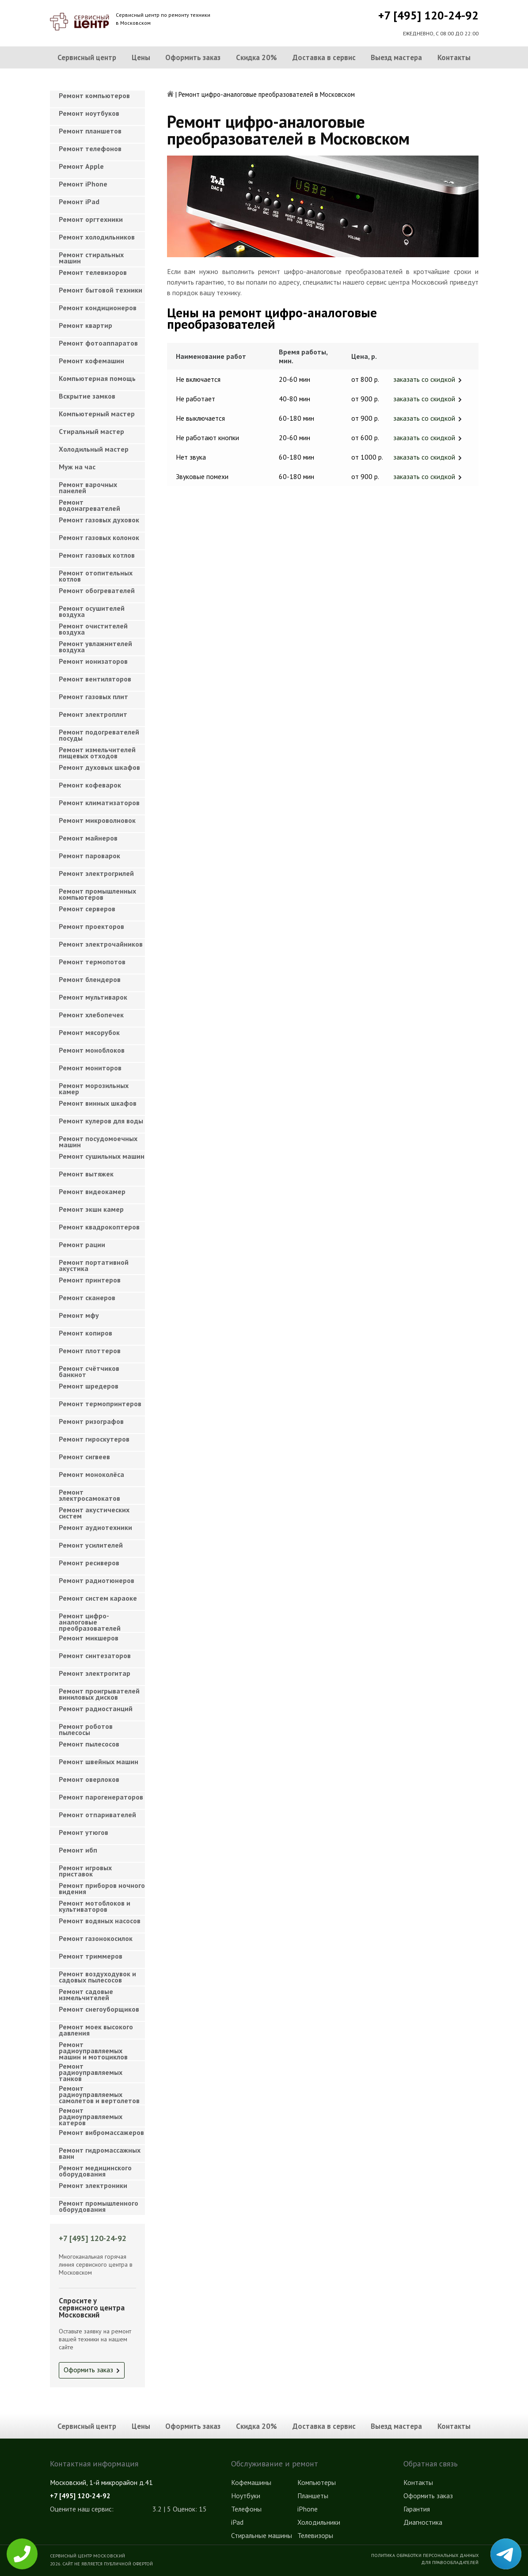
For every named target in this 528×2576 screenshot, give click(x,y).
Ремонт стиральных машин (91, 257)
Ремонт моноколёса (91, 1474)
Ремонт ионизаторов (93, 661)
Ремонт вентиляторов (95, 678)
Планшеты (312, 2495)
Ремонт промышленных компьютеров (97, 894)
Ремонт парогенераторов (101, 1796)
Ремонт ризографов (91, 1421)
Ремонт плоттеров (90, 1350)
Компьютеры (316, 2482)
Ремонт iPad (79, 201)
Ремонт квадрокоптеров (99, 1226)
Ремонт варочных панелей (88, 487)
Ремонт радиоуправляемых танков (90, 2070)
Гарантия (416, 2508)
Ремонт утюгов (83, 1832)
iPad (237, 2522)
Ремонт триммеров (90, 1956)
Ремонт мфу (79, 1315)
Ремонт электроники (93, 2185)
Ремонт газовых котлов (97, 555)
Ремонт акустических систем (94, 1512)
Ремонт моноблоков (92, 1050)
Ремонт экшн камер (91, 1209)
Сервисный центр (86, 57)
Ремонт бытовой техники (100, 289)
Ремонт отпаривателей (97, 1814)
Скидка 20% (256, 57)
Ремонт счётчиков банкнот (89, 1371)
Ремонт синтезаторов (95, 1655)
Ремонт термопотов (92, 961)
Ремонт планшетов (90, 130)
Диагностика (422, 2522)
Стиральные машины (261, 2535)
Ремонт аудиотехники (95, 1527)
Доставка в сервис (324, 57)
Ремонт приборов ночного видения (102, 1888)
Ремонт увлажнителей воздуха (95, 646)
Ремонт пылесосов (89, 1743)
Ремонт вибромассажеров (101, 2132)
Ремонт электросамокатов (89, 1495)
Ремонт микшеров (88, 1637)
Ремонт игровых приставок (85, 1870)
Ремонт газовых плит (93, 696)
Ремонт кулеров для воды (101, 1120)
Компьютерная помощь (97, 378)
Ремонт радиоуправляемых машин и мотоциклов (93, 2048)
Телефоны (246, 2508)
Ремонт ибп (78, 1849)
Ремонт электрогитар (94, 1673)
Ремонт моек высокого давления (96, 2029)
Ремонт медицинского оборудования (95, 2170)
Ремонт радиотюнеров (96, 1580)
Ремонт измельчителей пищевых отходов (97, 752)
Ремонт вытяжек (86, 1173)
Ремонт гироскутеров (94, 1438)
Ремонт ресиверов (89, 1562)
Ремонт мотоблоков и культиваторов (94, 1906)
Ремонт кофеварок (90, 784)
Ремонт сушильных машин (101, 1156)
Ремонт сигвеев (84, 1456)
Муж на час (77, 466)
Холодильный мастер (94, 449)
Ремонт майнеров (88, 837)
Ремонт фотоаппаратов (98, 343)
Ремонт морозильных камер (94, 1088)
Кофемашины (251, 2482)
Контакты (454, 57)
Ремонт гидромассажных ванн (100, 2153)
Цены (141, 57)
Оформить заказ (192, 57)
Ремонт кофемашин (91, 360)
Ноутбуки (245, 2495)
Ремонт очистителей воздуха (93, 628)
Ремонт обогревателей (97, 590)
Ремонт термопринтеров (100, 1403)
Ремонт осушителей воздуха (92, 611)
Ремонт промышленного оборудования (98, 2206)
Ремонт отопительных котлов (96, 575)
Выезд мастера (396, 57)
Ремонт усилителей (91, 1545)
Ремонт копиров (85, 1332)
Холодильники (318, 2522)
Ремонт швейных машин (98, 1761)
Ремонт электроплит (93, 714)
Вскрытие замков (87, 396)
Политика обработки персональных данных (425, 2555)
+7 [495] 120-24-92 (428, 15)
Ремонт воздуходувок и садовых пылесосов (97, 1976)
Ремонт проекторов (91, 926)
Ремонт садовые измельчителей (86, 1994)
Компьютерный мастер (97, 413)
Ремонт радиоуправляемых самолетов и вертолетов (99, 2092)
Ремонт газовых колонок (99, 537)
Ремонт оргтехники (91, 219)
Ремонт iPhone (83, 183)
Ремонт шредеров (88, 1385)
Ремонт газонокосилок (96, 1938)
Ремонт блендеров (90, 979)
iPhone (307, 2508)
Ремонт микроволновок (97, 820)
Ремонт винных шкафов (98, 1103)
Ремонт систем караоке (98, 1598)
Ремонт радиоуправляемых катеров (90, 2114)
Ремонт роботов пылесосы (86, 1729)
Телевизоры (315, 2535)
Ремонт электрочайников (101, 944)
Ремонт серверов (87, 908)
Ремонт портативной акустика (94, 1265)
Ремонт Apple (81, 166)
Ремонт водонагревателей (89, 505)
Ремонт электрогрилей (96, 873)
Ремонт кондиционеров (98, 307)
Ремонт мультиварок (93, 997)
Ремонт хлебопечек (91, 1014)
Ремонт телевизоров (93, 272)
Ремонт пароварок (89, 855)
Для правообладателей (450, 2562)
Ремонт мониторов (90, 1067)
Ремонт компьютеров (94, 95)
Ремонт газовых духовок (99, 519)
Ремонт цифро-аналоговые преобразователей (90, 1619)
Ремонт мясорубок (89, 1032)
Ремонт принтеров (90, 1279)
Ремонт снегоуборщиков (99, 2009)
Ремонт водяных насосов (100, 1920)
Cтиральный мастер (91, 431)
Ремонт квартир (85, 325)
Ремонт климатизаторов (99, 802)
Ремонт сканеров (87, 1297)
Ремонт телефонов (90, 148)
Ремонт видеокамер (92, 1191)
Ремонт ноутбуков (89, 113)
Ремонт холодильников (97, 236)
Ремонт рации (82, 1244)
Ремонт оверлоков (89, 1779)
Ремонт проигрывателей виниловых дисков (99, 1693)
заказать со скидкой (424, 379)
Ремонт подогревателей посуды (99, 734)
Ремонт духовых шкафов (99, 767)
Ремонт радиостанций (96, 1708)
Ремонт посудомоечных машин (98, 1141)
